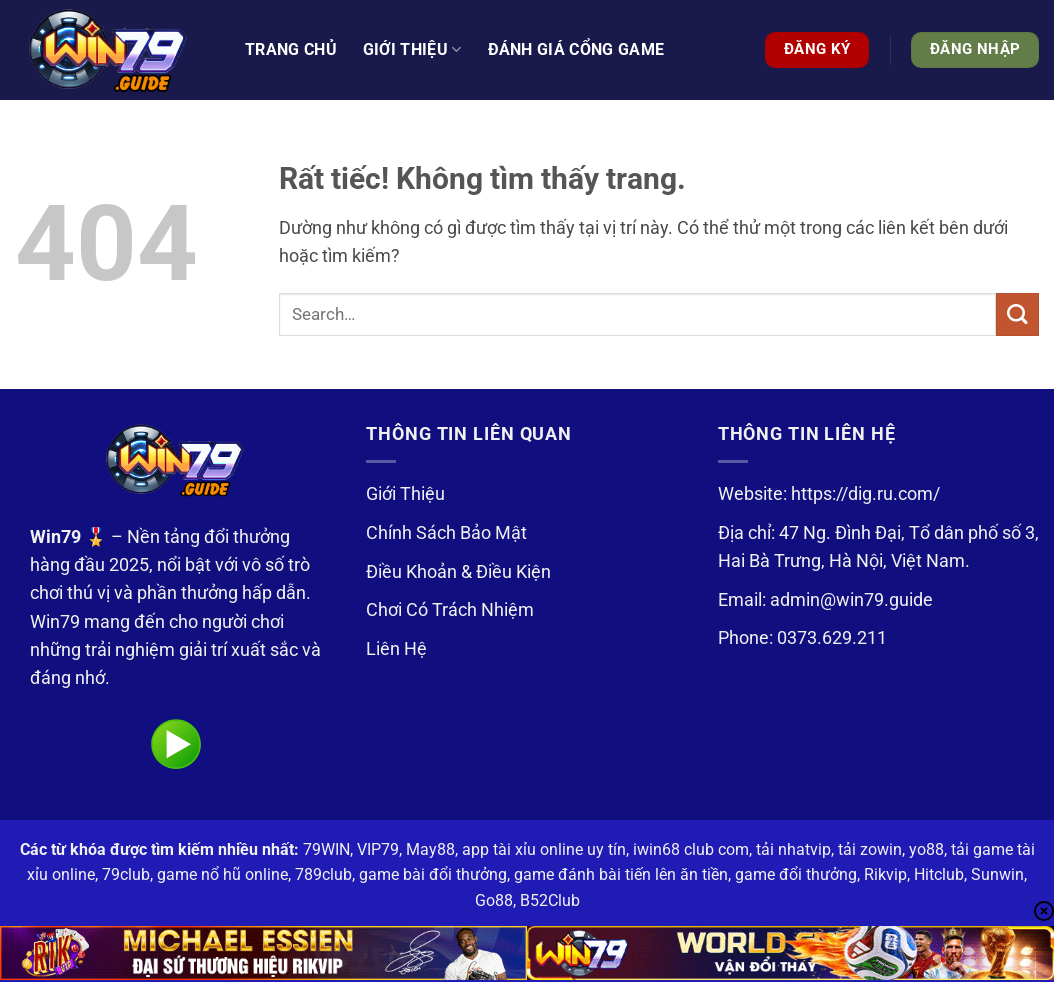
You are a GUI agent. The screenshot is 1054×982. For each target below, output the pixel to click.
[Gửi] (1017, 314)
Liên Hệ (396, 649)
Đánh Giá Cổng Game (576, 49)
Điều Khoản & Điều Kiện (458, 572)
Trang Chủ (291, 49)
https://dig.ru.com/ (865, 494)
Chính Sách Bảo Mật (446, 533)
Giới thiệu (412, 50)
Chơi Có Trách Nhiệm (450, 610)
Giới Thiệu (405, 494)
